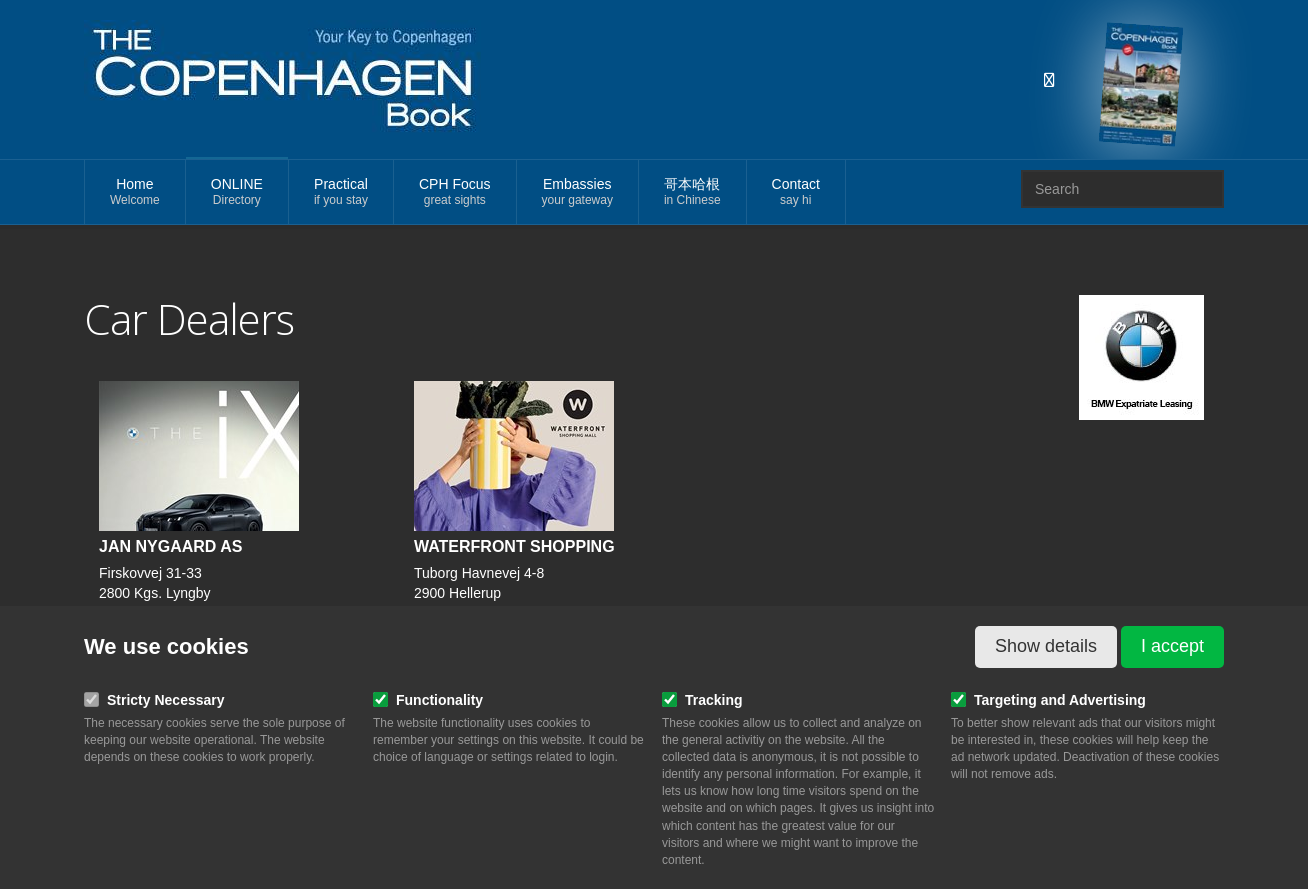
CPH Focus (455, 192)
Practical (341, 192)
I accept (1172, 646)
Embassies (577, 192)
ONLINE (237, 192)
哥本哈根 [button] (692, 192)
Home (135, 192)
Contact (796, 192)
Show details (1046, 646)
